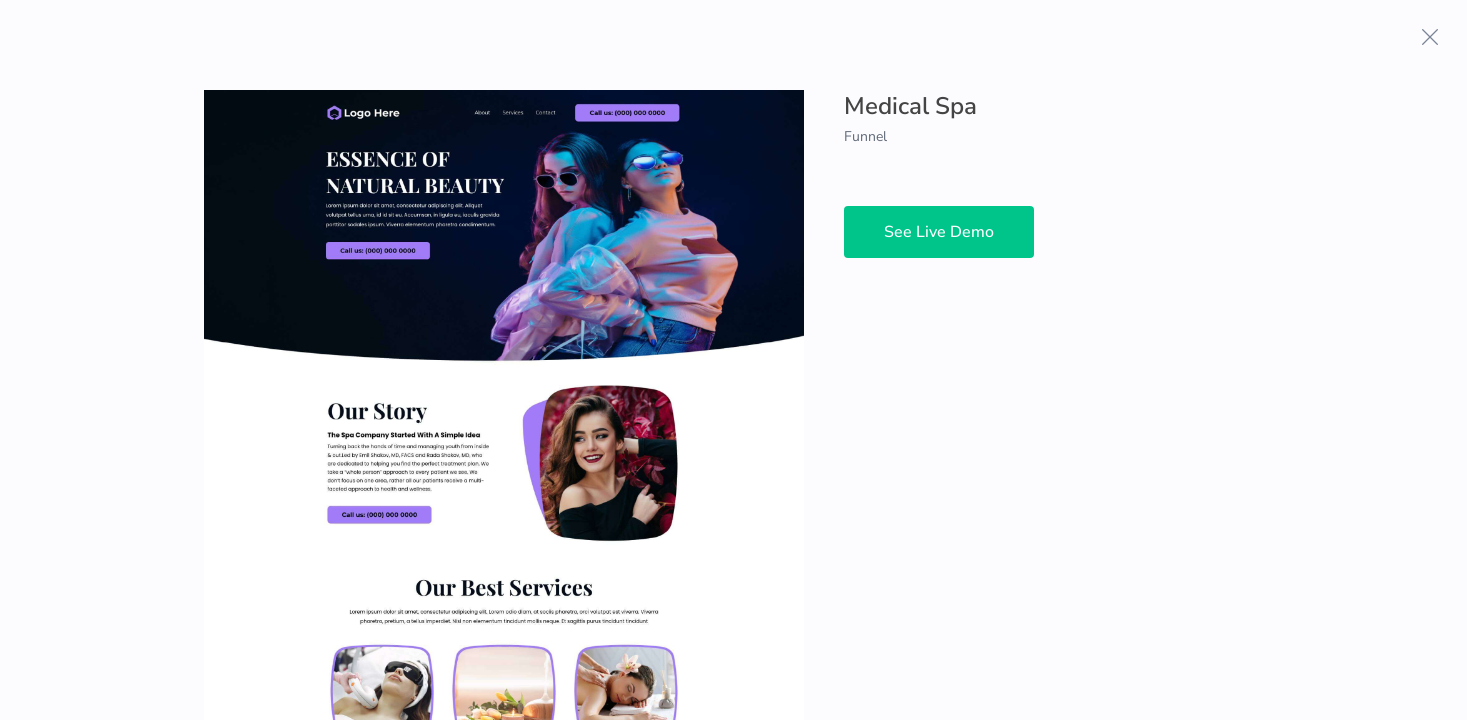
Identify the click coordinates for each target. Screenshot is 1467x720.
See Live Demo (939, 232)
